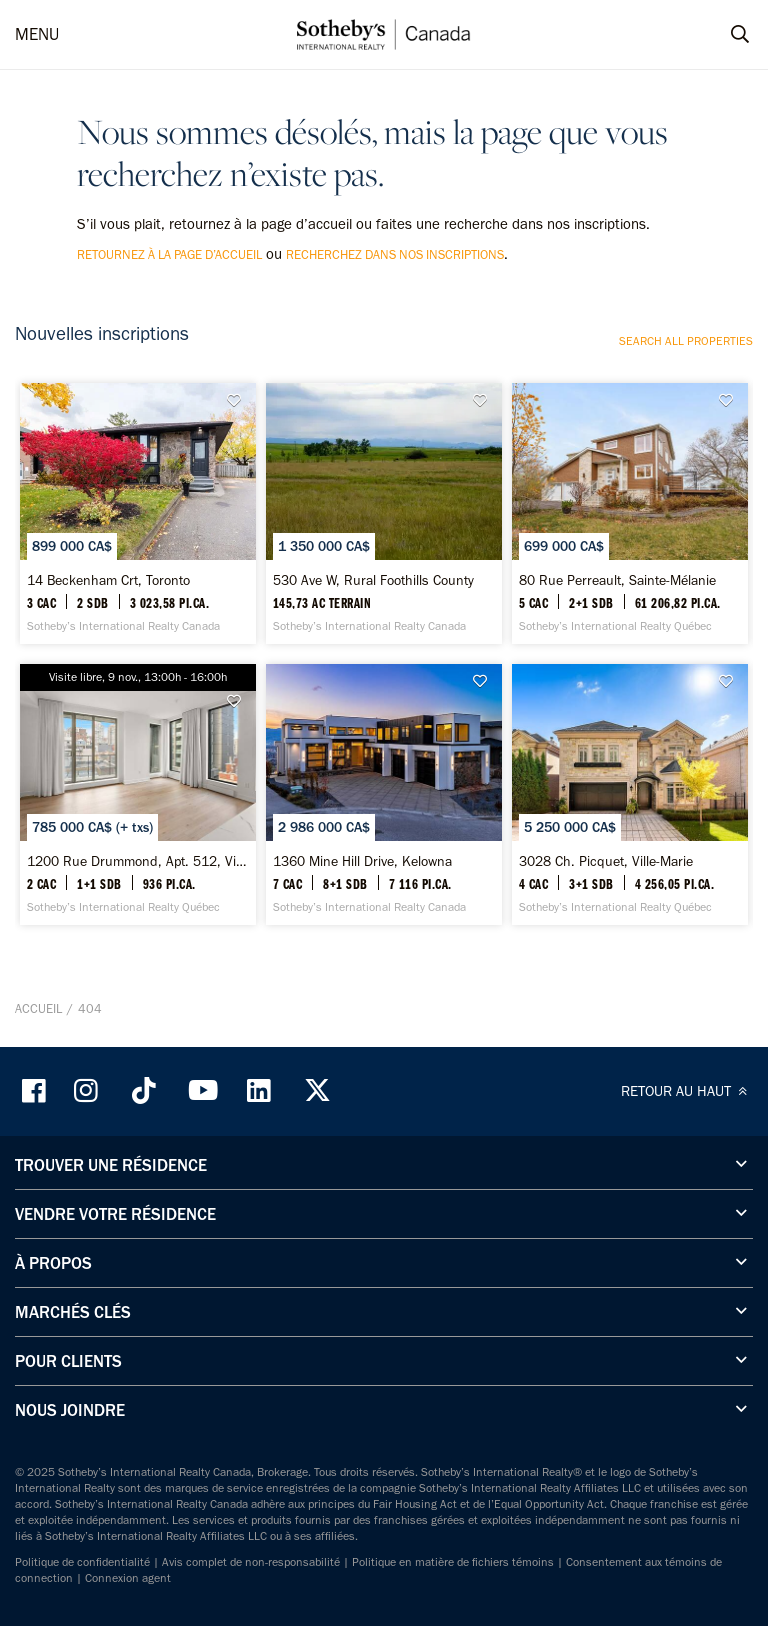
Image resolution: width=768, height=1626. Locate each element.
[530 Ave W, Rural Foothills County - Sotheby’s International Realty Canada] (384, 513)
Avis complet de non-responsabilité (251, 1562)
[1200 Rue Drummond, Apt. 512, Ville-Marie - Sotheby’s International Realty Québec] (138, 794)
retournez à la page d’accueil (169, 254)
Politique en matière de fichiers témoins (453, 1562)
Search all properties (686, 341)
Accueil (38, 1008)
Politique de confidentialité (82, 1562)
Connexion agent (128, 1578)
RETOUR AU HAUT (687, 1091)
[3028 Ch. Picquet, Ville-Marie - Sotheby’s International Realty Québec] (630, 794)
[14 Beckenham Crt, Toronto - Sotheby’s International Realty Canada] (138, 513)
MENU (37, 34)
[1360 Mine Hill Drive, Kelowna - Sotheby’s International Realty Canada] (384, 794)
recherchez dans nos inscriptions (395, 254)
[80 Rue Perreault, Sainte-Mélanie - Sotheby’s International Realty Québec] (630, 513)
